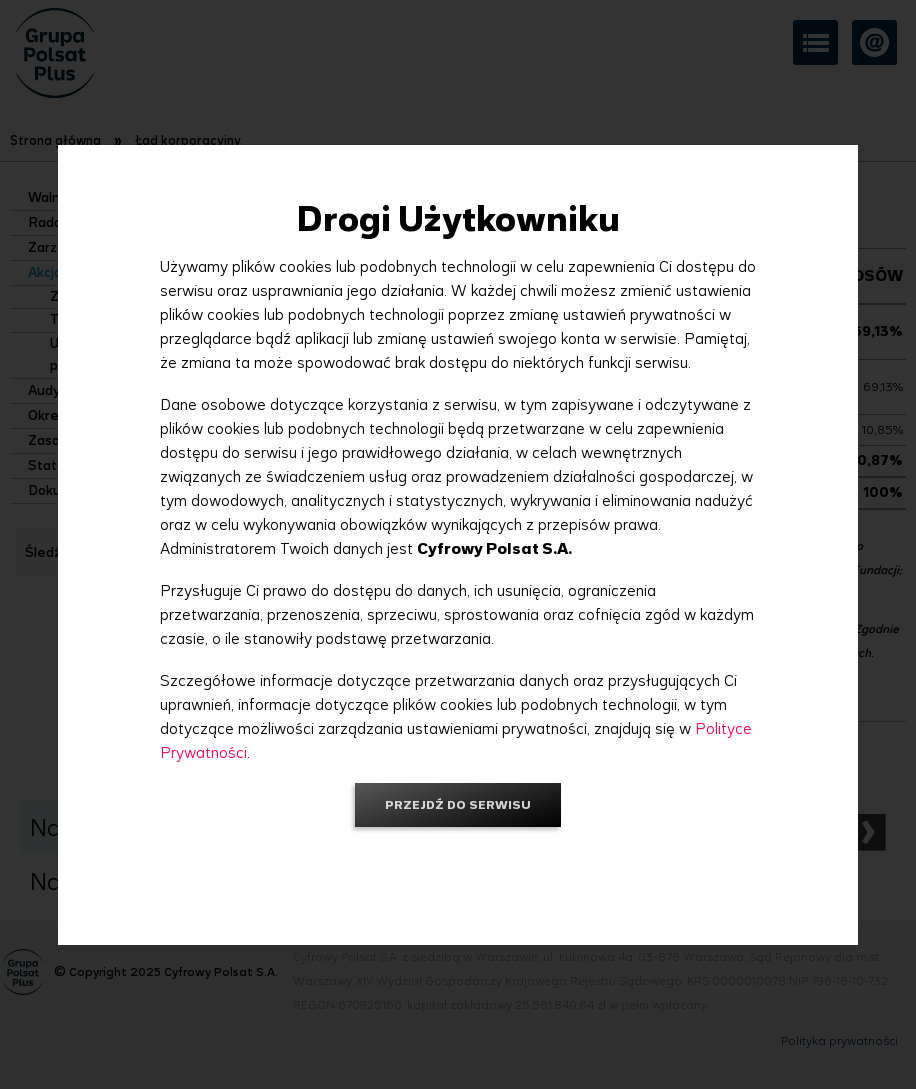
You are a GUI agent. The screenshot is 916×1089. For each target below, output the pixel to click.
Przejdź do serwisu (458, 804)
